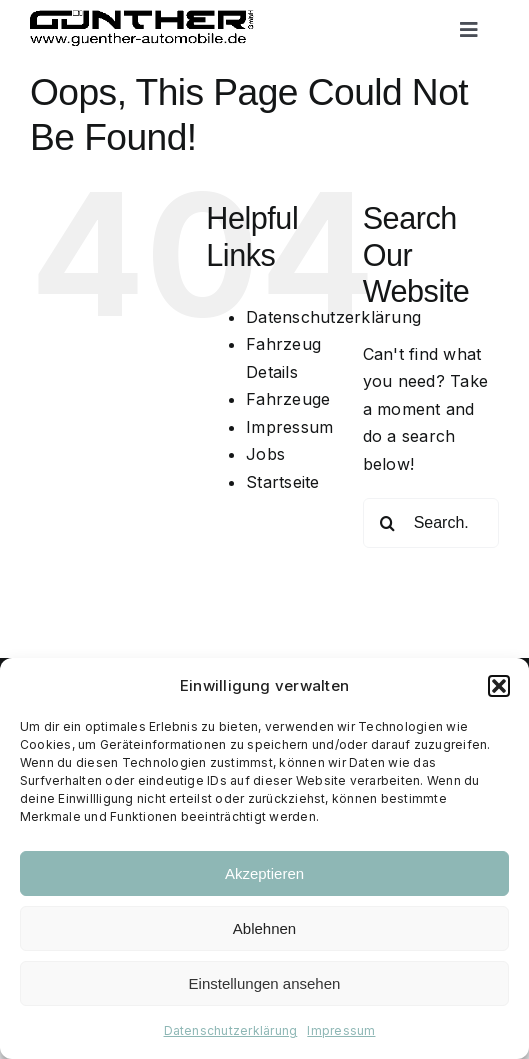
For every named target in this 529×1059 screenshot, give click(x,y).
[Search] (388, 523)
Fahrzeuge (288, 399)
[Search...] (431, 523)
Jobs (265, 454)
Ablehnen (264, 928)
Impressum (341, 1030)
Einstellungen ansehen (265, 983)
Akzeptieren (264, 873)
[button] (499, 686)
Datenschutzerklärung (231, 1030)
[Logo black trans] (142, 18)
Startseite (282, 482)
